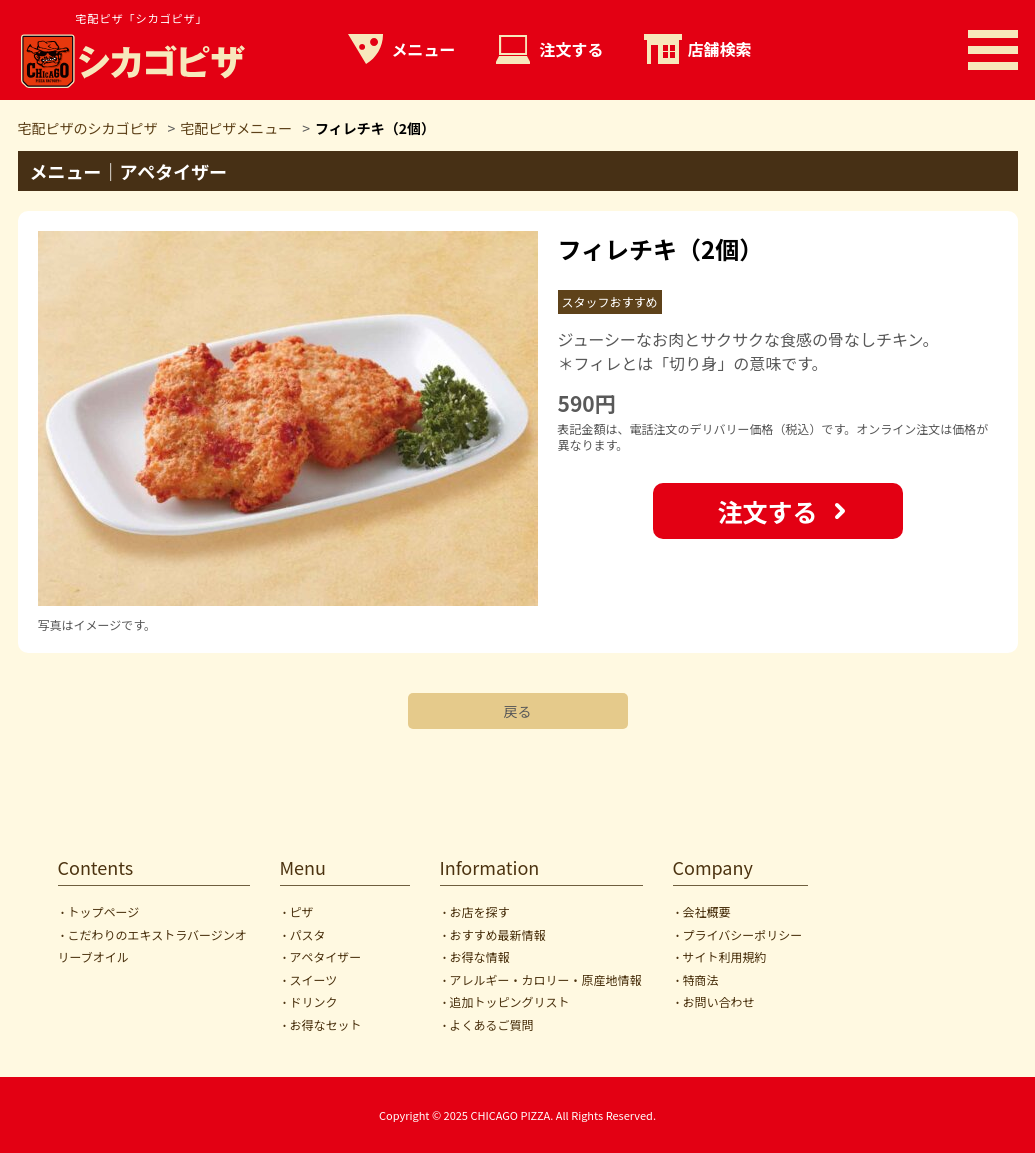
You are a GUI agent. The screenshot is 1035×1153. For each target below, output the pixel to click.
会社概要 (707, 911)
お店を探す (480, 911)
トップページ (104, 911)
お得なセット (326, 1024)
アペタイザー (326, 956)
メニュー (424, 49)
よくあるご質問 (492, 1024)
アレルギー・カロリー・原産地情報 (546, 979)
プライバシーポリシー (743, 934)
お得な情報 (480, 956)
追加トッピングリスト (510, 1001)
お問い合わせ (719, 1001)
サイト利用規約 (725, 956)
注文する (572, 49)
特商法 (701, 979)
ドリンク (314, 1001)
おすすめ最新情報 (498, 934)
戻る (518, 711)
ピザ (302, 911)
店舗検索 (720, 49)
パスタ (308, 934)
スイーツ (314, 979)
